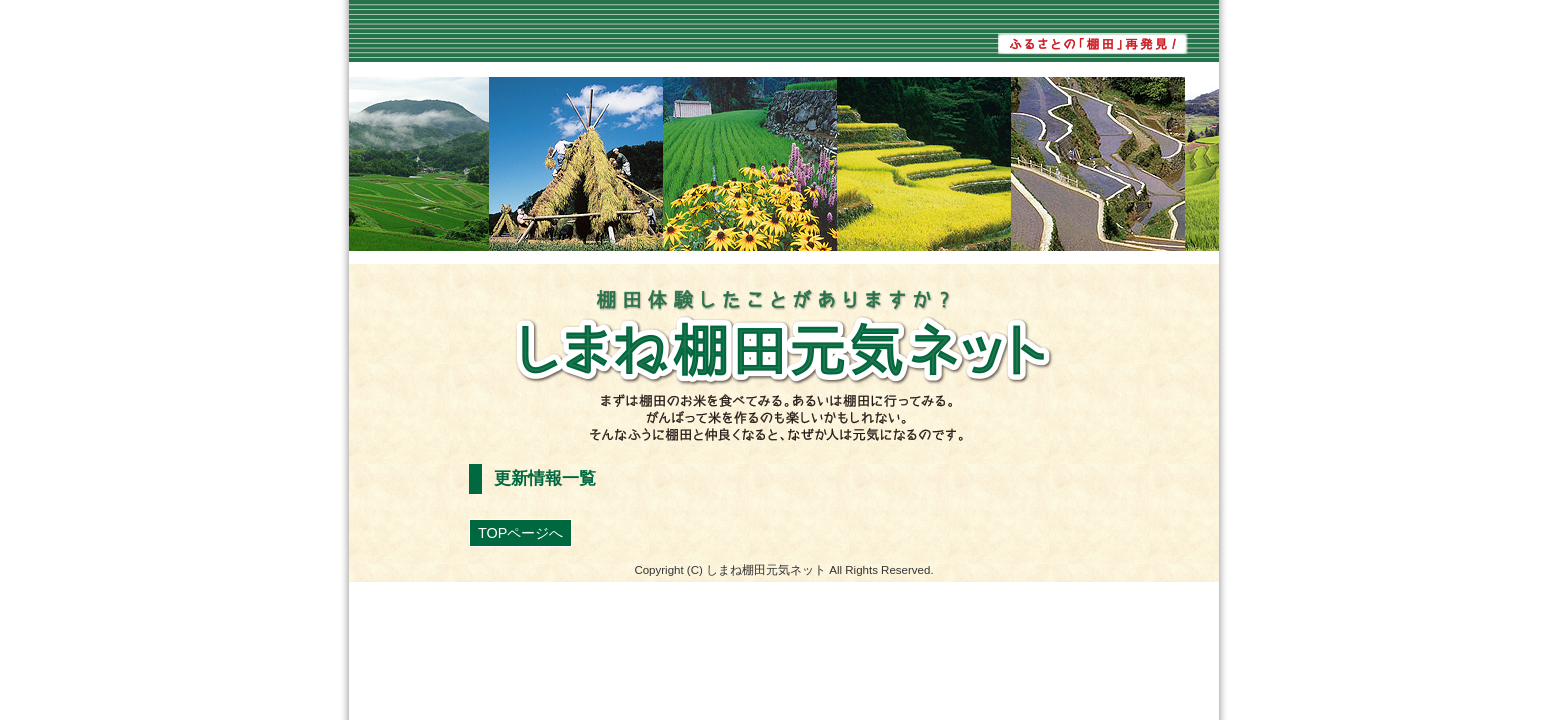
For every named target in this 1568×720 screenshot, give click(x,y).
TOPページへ (520, 533)
